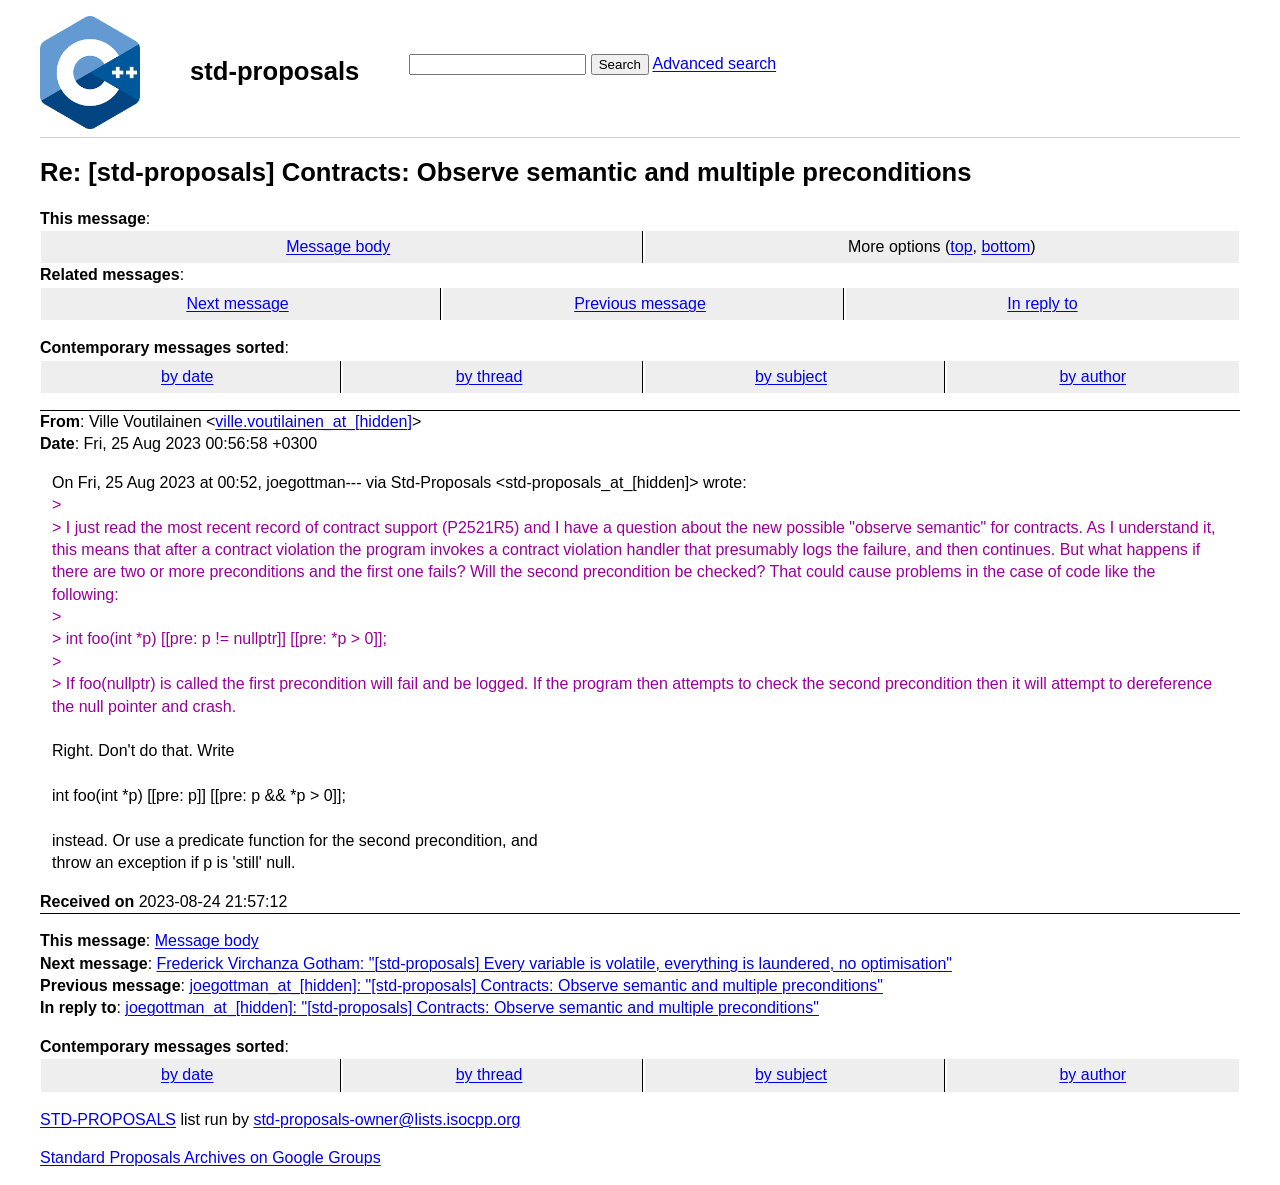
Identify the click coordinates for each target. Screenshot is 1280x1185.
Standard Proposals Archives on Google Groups (210, 1157)
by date (187, 376)
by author (1092, 376)
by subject (791, 376)
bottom (1005, 246)
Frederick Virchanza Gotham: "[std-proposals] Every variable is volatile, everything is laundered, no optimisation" (554, 963)
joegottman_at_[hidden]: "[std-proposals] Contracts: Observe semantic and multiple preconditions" (536, 985)
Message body (338, 246)
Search (620, 64)
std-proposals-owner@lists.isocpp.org (386, 1119)
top (961, 246)
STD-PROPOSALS (108, 1119)
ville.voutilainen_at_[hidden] (313, 421)
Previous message (640, 303)
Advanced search (714, 63)
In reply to (1042, 303)
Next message (237, 303)
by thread (489, 376)
